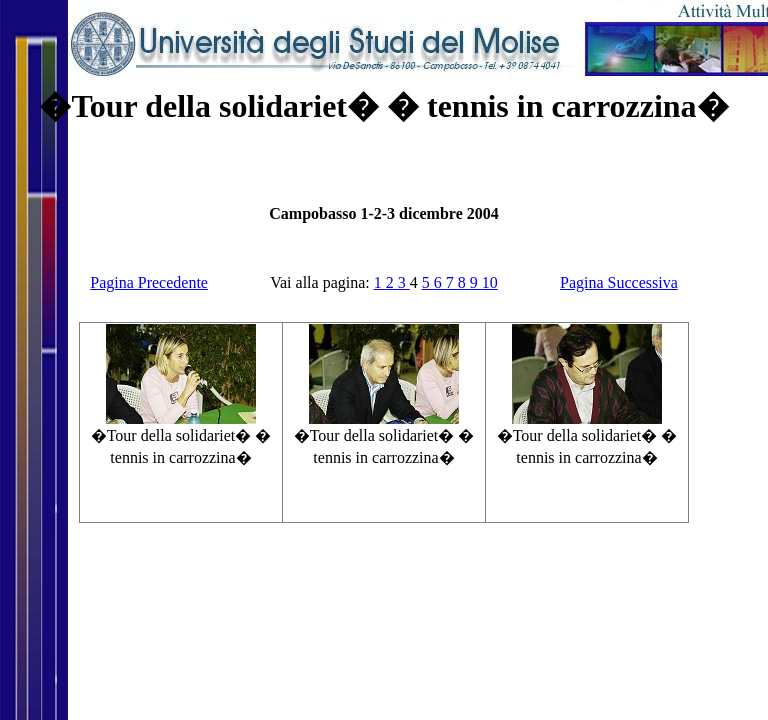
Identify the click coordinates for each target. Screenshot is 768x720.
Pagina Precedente (149, 282)
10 (490, 282)
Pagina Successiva (619, 282)
